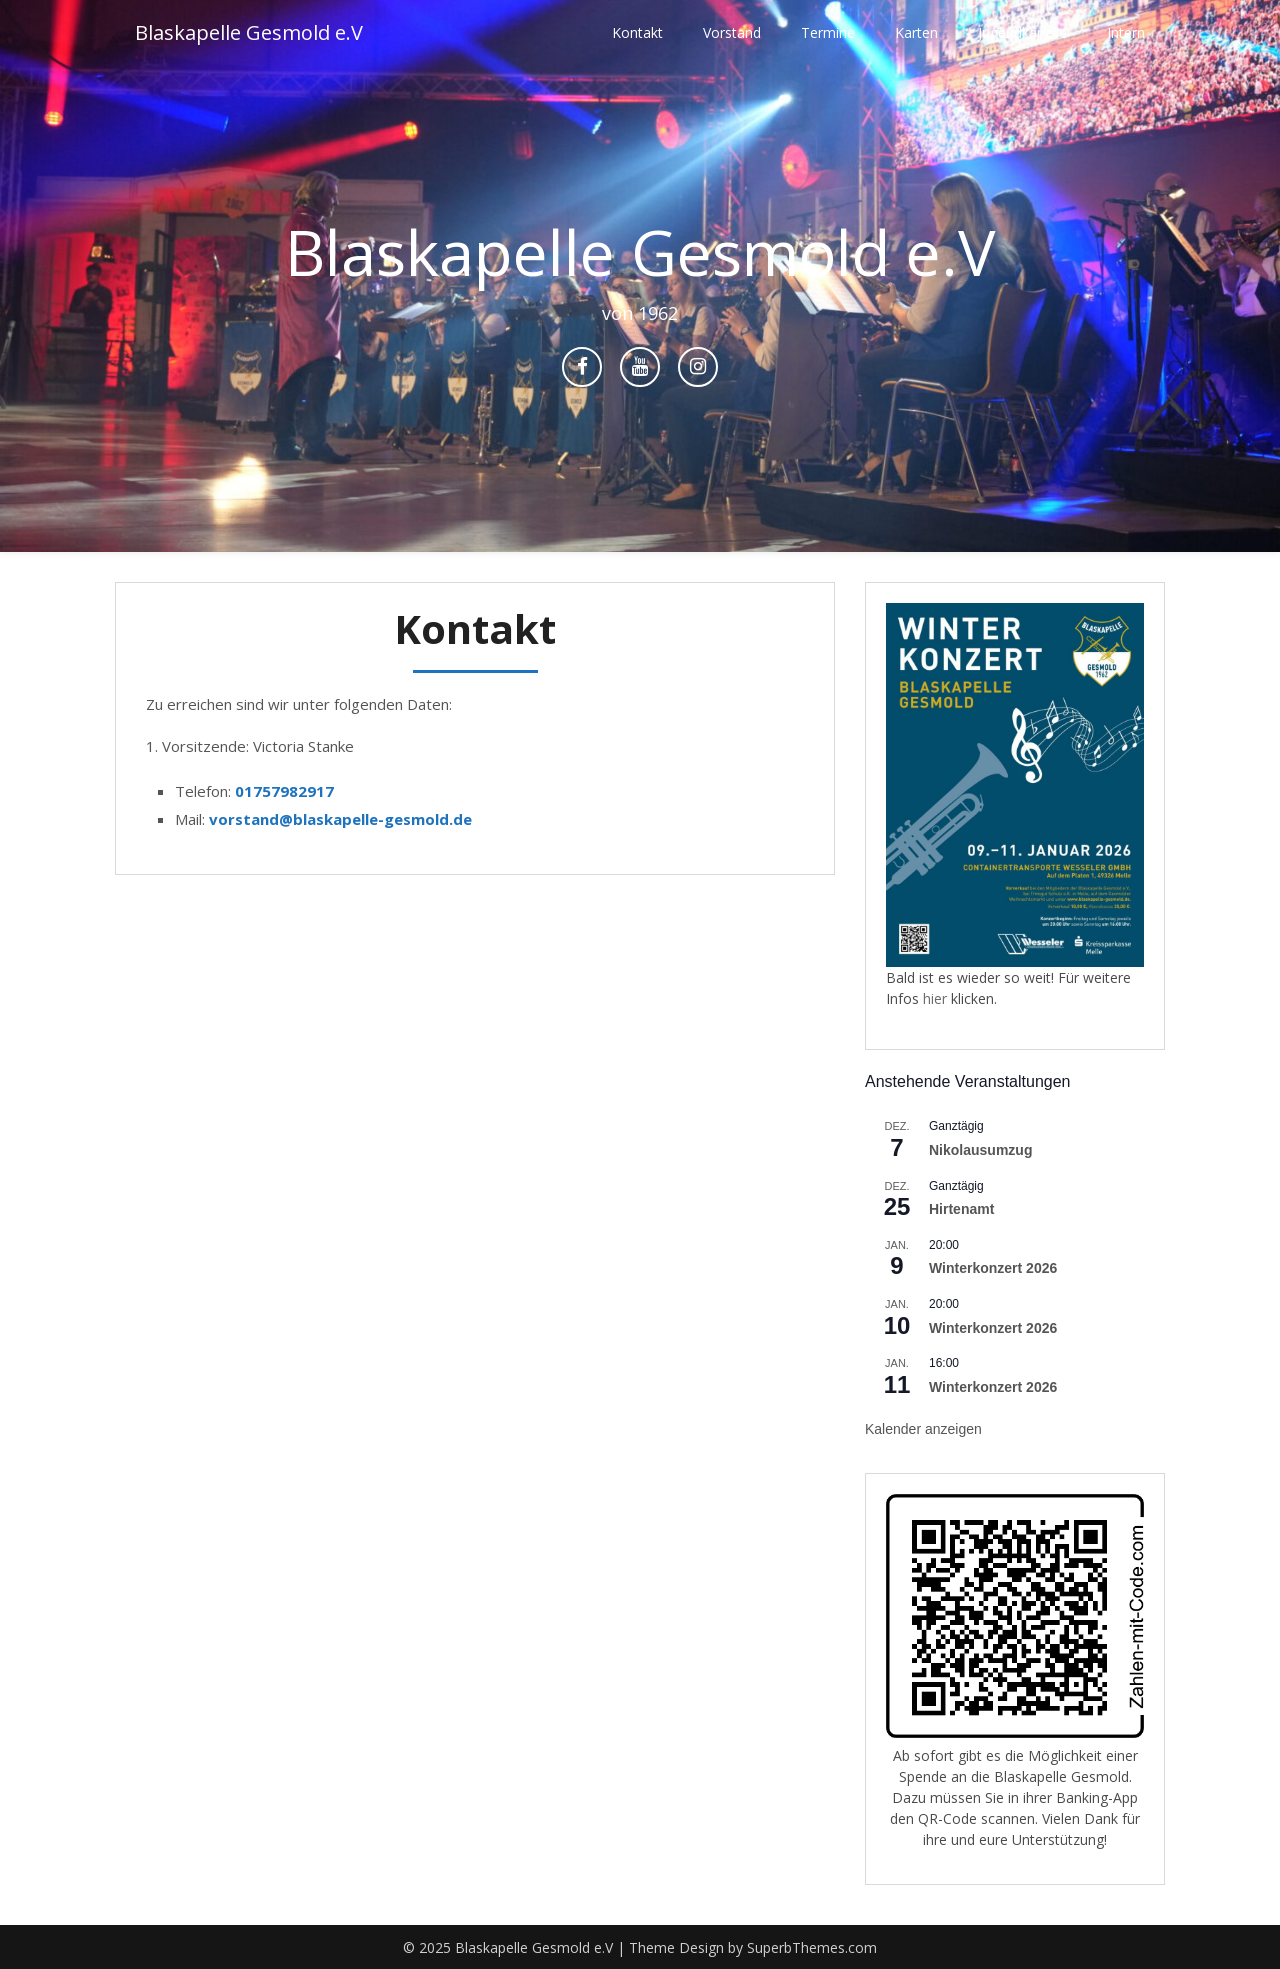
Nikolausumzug (980, 1150)
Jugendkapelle (1022, 32)
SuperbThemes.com (812, 1947)
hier (937, 998)
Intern (1126, 32)
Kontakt (637, 32)
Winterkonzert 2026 (993, 1268)
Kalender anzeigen (923, 1429)
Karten (916, 32)
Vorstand (732, 32)
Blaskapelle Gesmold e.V (249, 32)
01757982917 (284, 791)
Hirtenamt (961, 1209)
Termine (828, 32)
